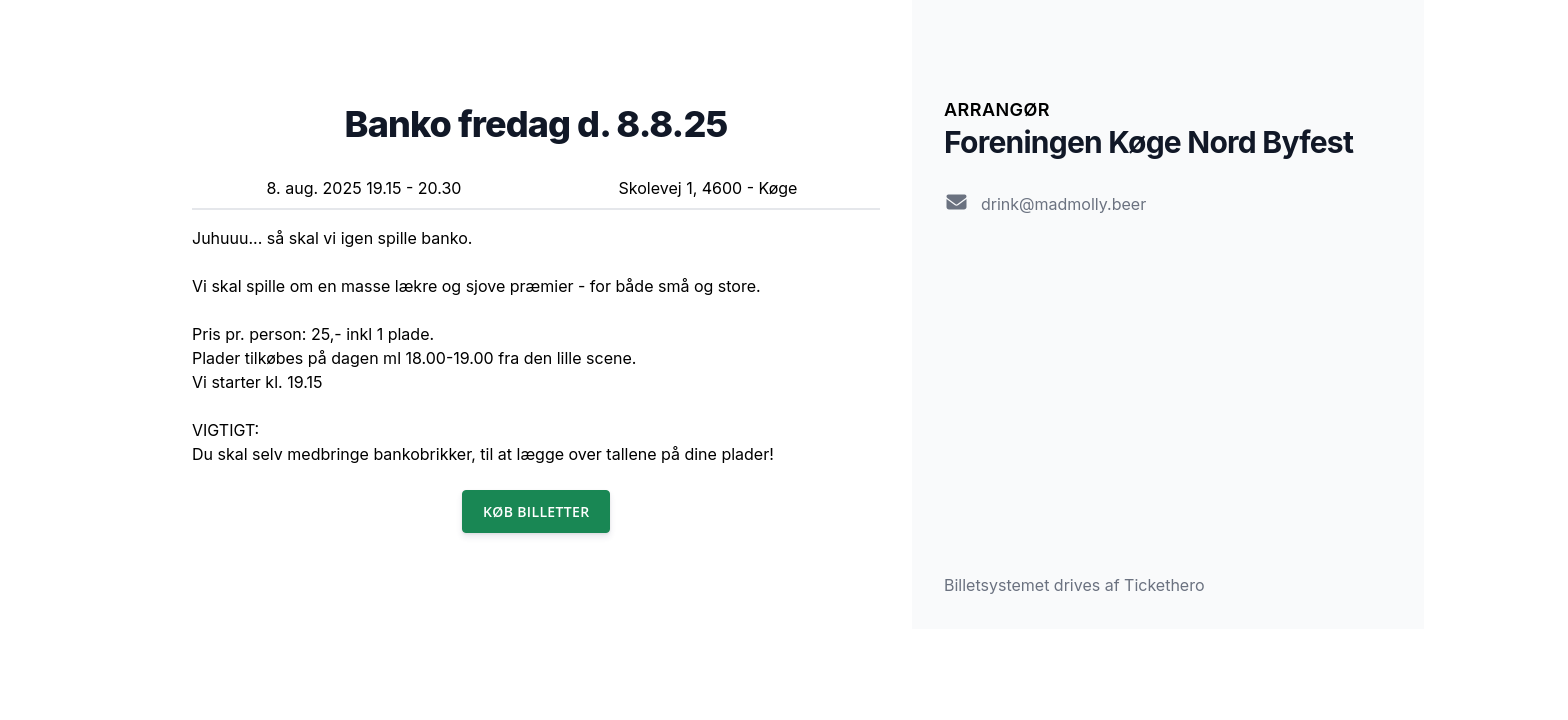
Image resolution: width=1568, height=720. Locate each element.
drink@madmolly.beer (1063, 204)
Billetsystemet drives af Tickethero (1074, 585)
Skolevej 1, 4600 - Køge (708, 188)
